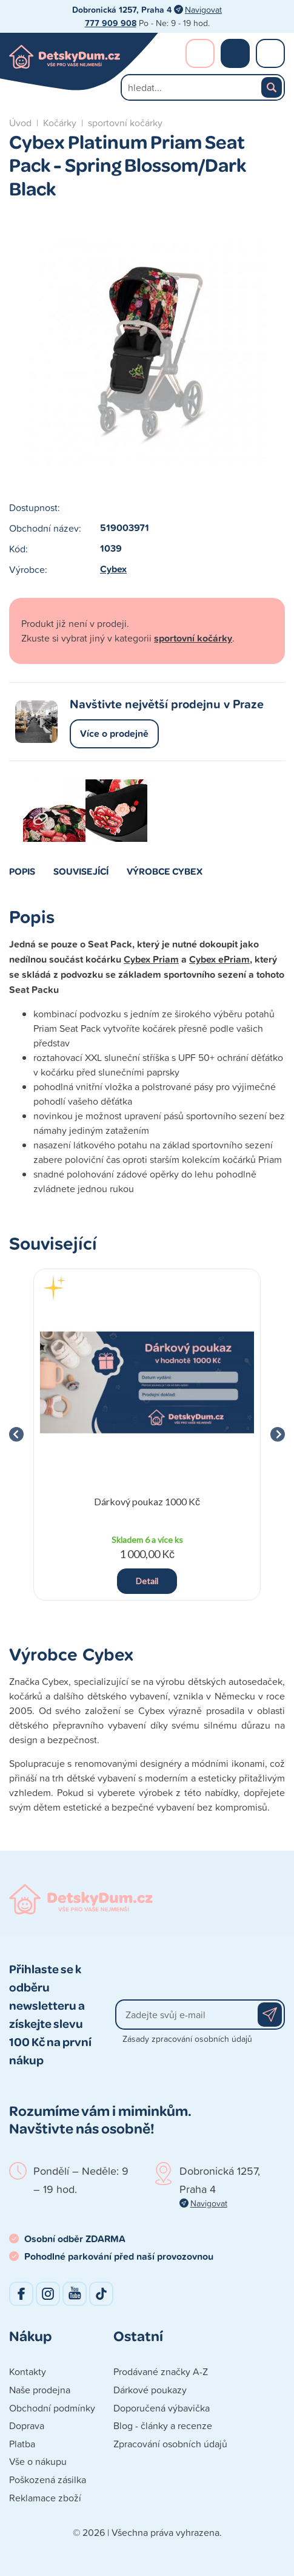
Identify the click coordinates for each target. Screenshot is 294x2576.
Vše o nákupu (38, 2461)
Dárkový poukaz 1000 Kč (147, 1501)
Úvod (20, 122)
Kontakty (27, 2371)
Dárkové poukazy (150, 2389)
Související (81, 871)
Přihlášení (200, 53)
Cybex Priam (151, 959)
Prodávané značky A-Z (160, 2371)
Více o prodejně (114, 734)
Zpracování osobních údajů (170, 2443)
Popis (22, 871)
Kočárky (59, 122)
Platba (22, 2443)
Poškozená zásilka (47, 2479)
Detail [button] (147, 1581)
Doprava (26, 2425)
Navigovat (203, 9)
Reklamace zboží (45, 2497)
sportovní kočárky (125, 122)
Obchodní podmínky (52, 2408)
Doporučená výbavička (161, 2408)
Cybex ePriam (219, 959)
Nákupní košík (235, 53)
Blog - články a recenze (162, 2425)
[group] (147, 1435)
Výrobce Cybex (164, 871)
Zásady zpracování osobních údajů (187, 2038)
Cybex (113, 569)
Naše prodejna (39, 2389)
